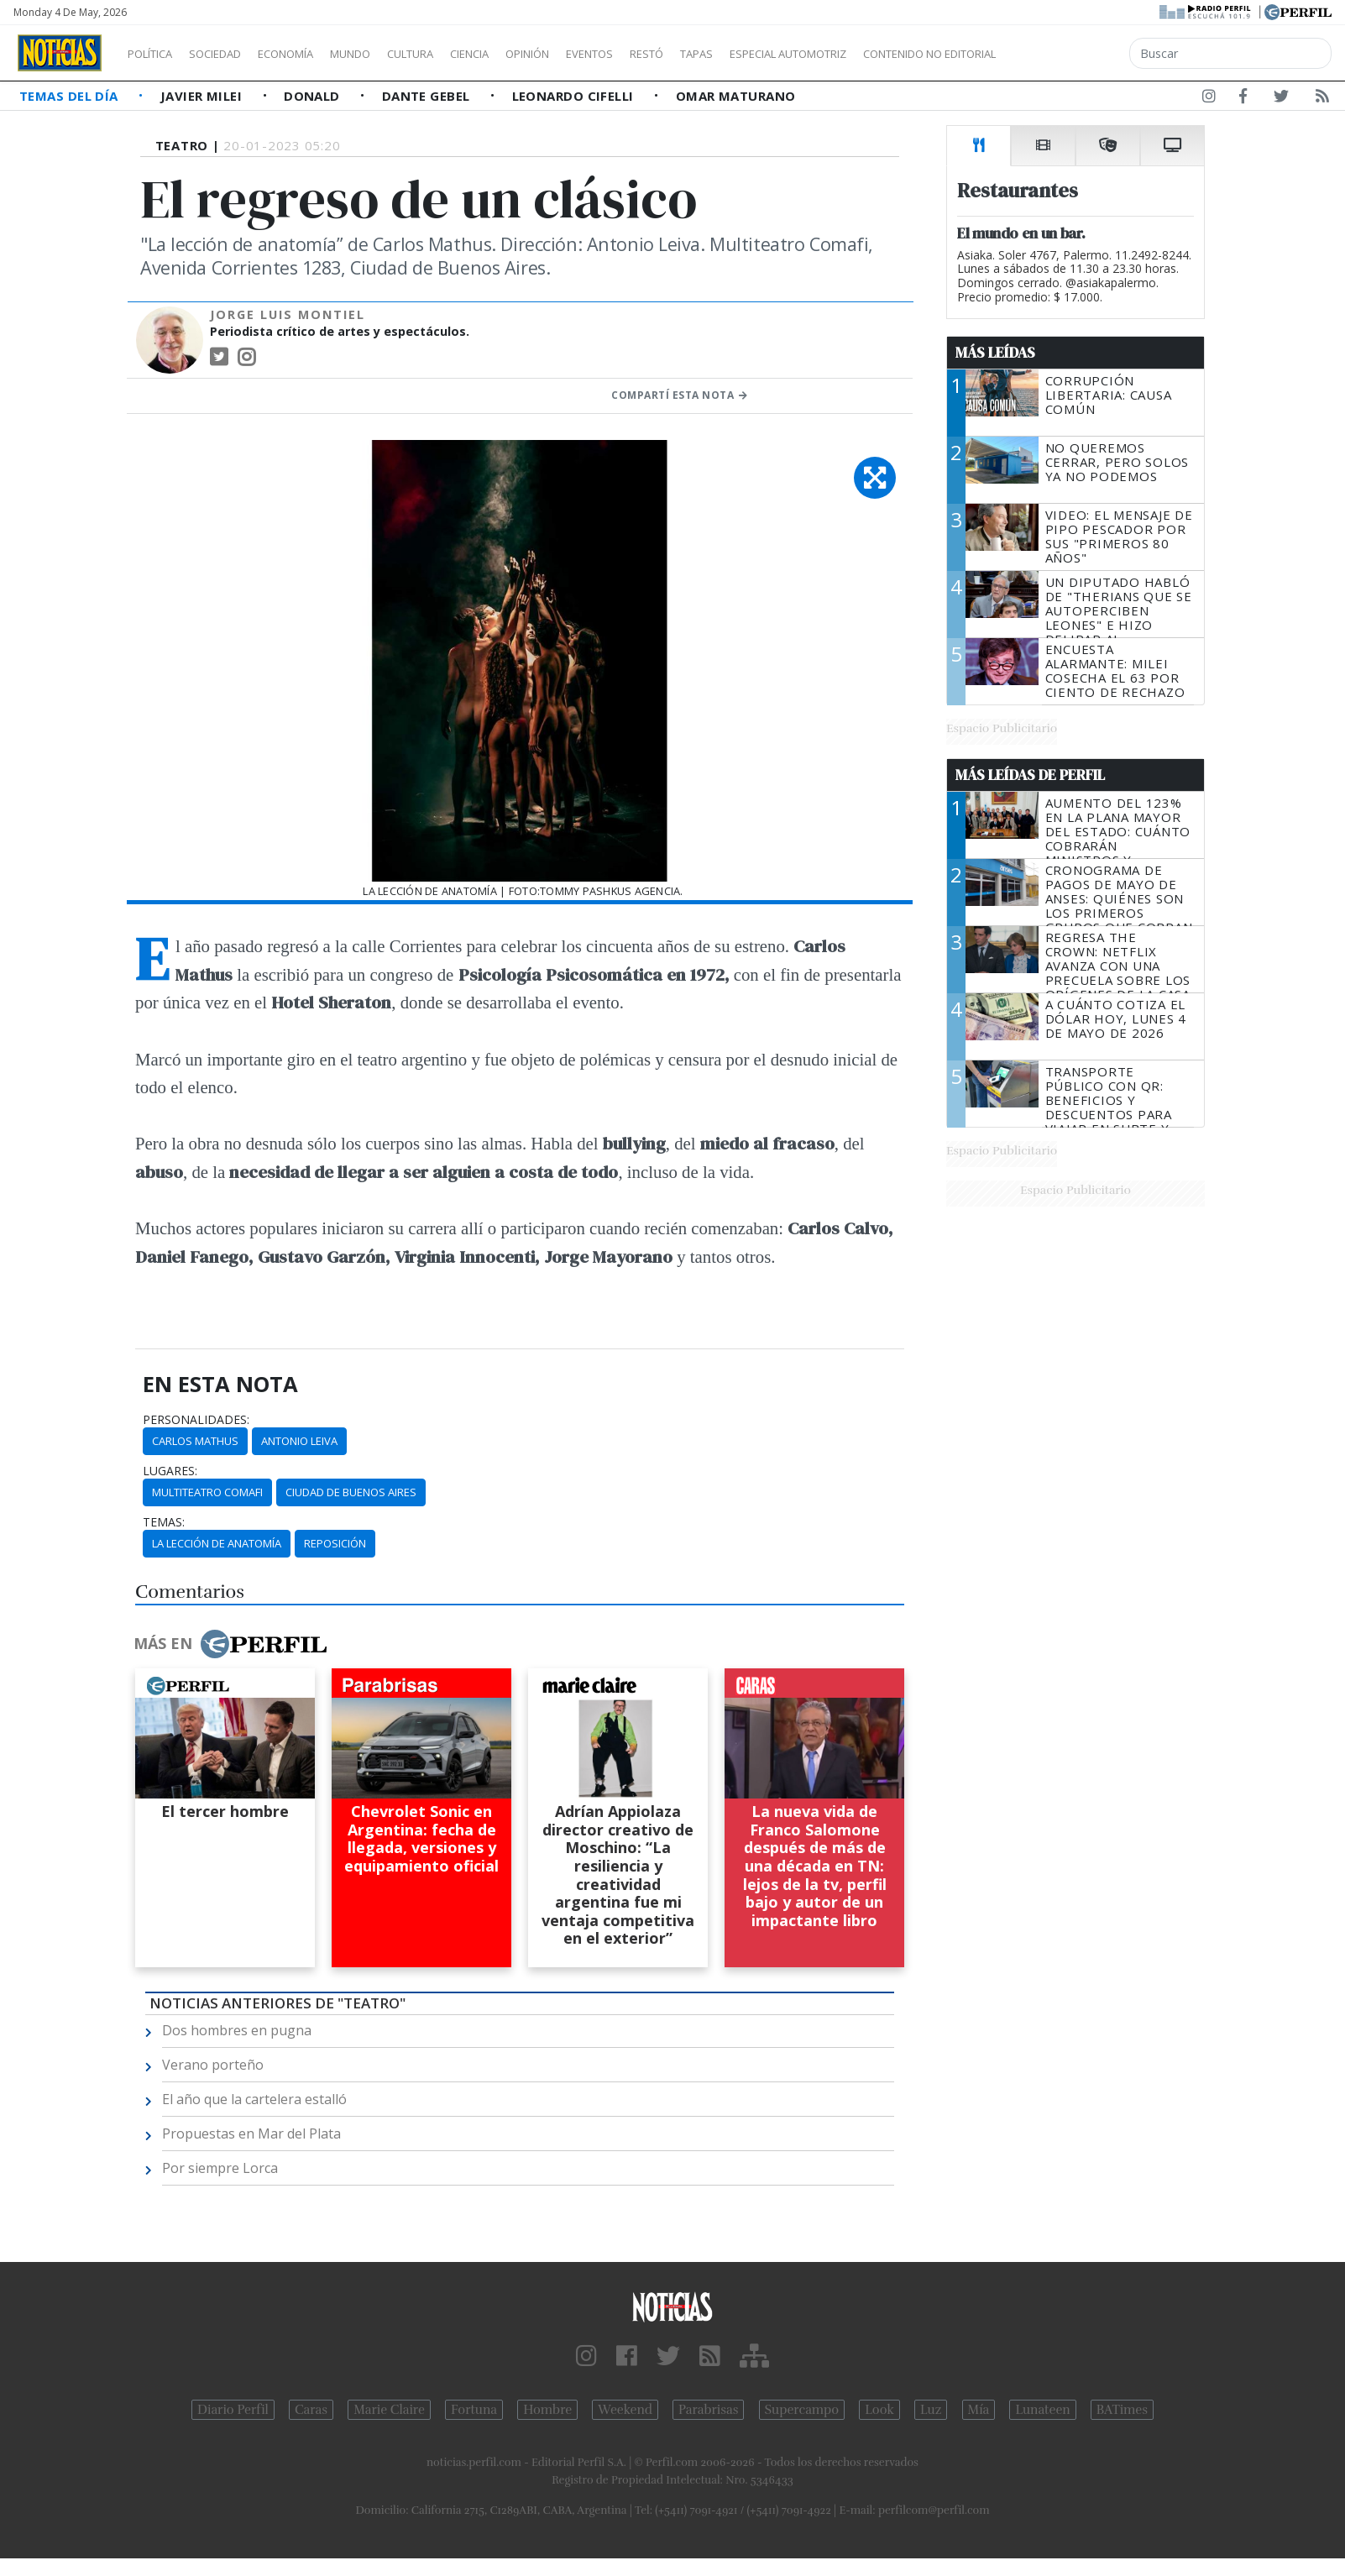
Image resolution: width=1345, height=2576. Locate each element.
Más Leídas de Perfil (1030, 775)
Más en (230, 1644)
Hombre (547, 2409)
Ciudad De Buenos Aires (350, 1492)
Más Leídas (995, 353)
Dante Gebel (428, 95)
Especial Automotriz (900, 53)
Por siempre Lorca (220, 2168)
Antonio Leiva (299, 1440)
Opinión (596, 53)
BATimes (1122, 2409)
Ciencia (528, 53)
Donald (313, 95)
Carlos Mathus (195, 1440)
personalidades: (196, 1419)
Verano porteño (213, 2064)
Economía (314, 53)
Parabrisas (708, 2409)
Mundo (388, 53)
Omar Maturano (736, 95)
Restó (735, 53)
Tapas (791, 53)
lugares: (170, 1471)
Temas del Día (70, 95)
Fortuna (474, 2409)
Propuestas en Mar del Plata (251, 2133)
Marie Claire (389, 2409)
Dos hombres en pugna (236, 2030)
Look (879, 2409)
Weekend (625, 2409)
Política (156, 53)
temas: (164, 1522)
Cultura (458, 53)
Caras (311, 2409)
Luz (930, 2409)
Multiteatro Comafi (207, 1492)
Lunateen (1042, 2409)
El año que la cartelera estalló (254, 2099)
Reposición (335, 1543)
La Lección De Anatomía (216, 1543)
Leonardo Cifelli (575, 95)
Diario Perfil (233, 2409)
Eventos (669, 53)
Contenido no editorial (1073, 53)
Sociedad (232, 53)
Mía (979, 2409)
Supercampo (802, 2409)
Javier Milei (203, 95)
